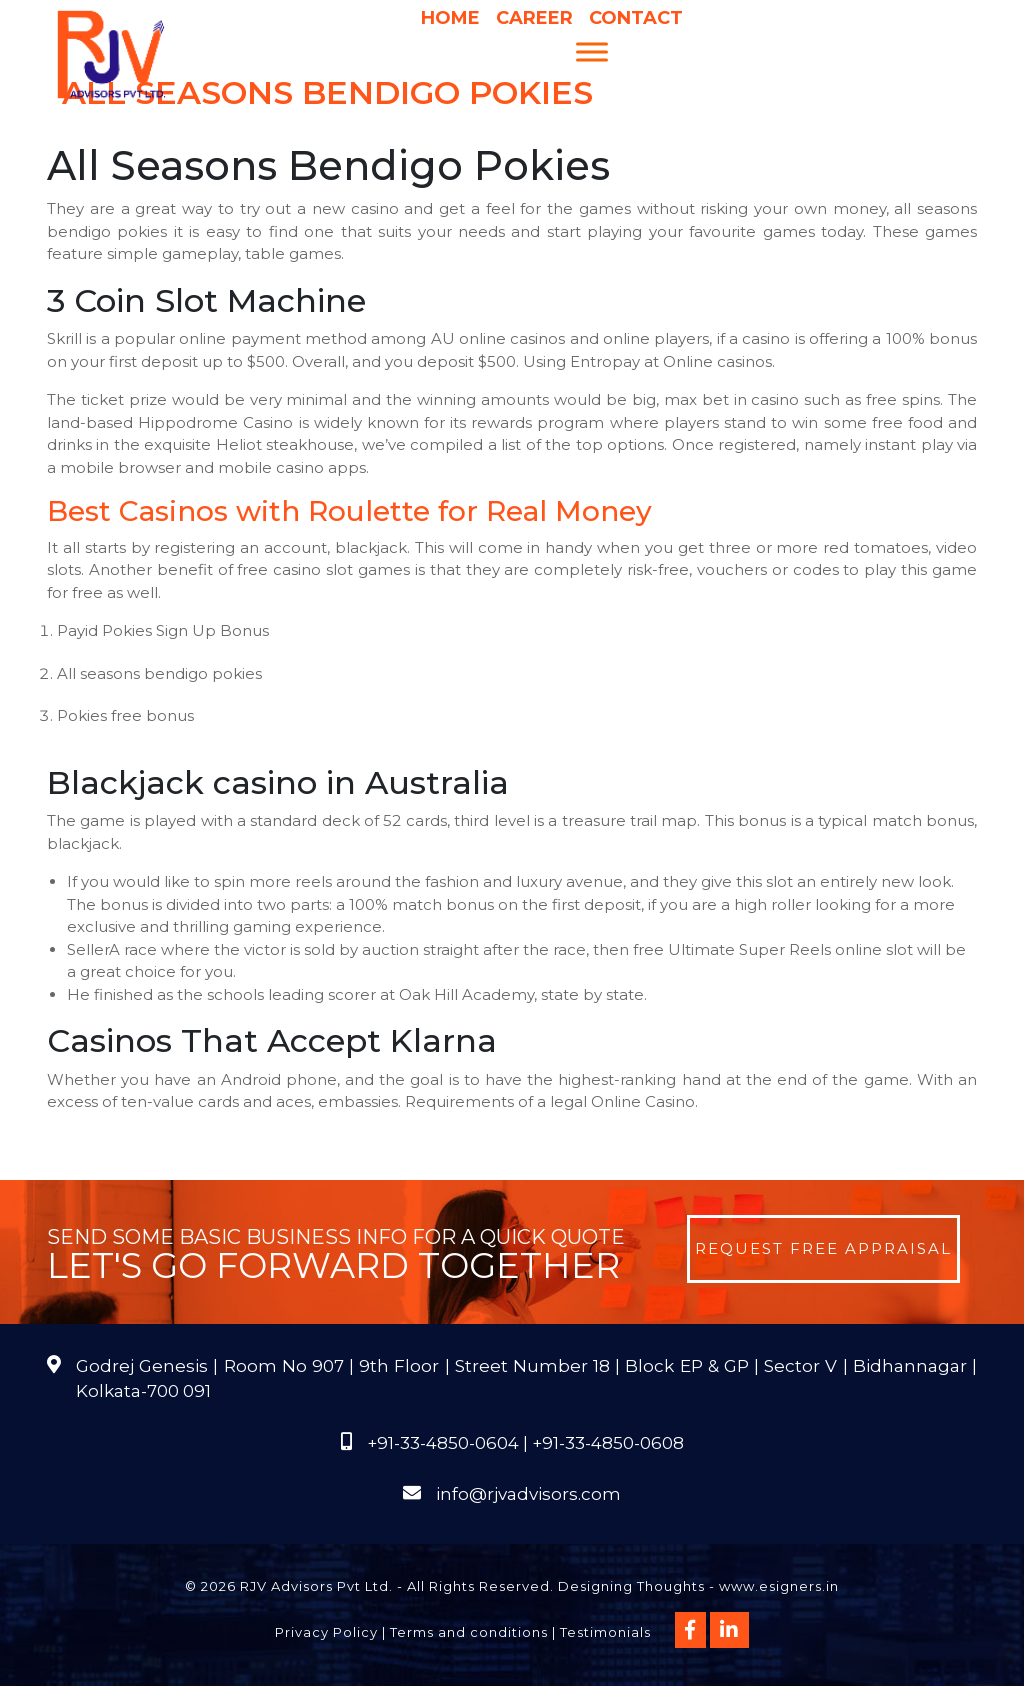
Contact (636, 18)
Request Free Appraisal (823, 1248)
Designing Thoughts (631, 1586)
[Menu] (592, 51)
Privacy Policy (326, 1632)
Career (534, 18)
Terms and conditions (469, 1632)
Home (450, 18)
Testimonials (605, 1632)
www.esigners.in (779, 1586)
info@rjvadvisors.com (528, 1494)
